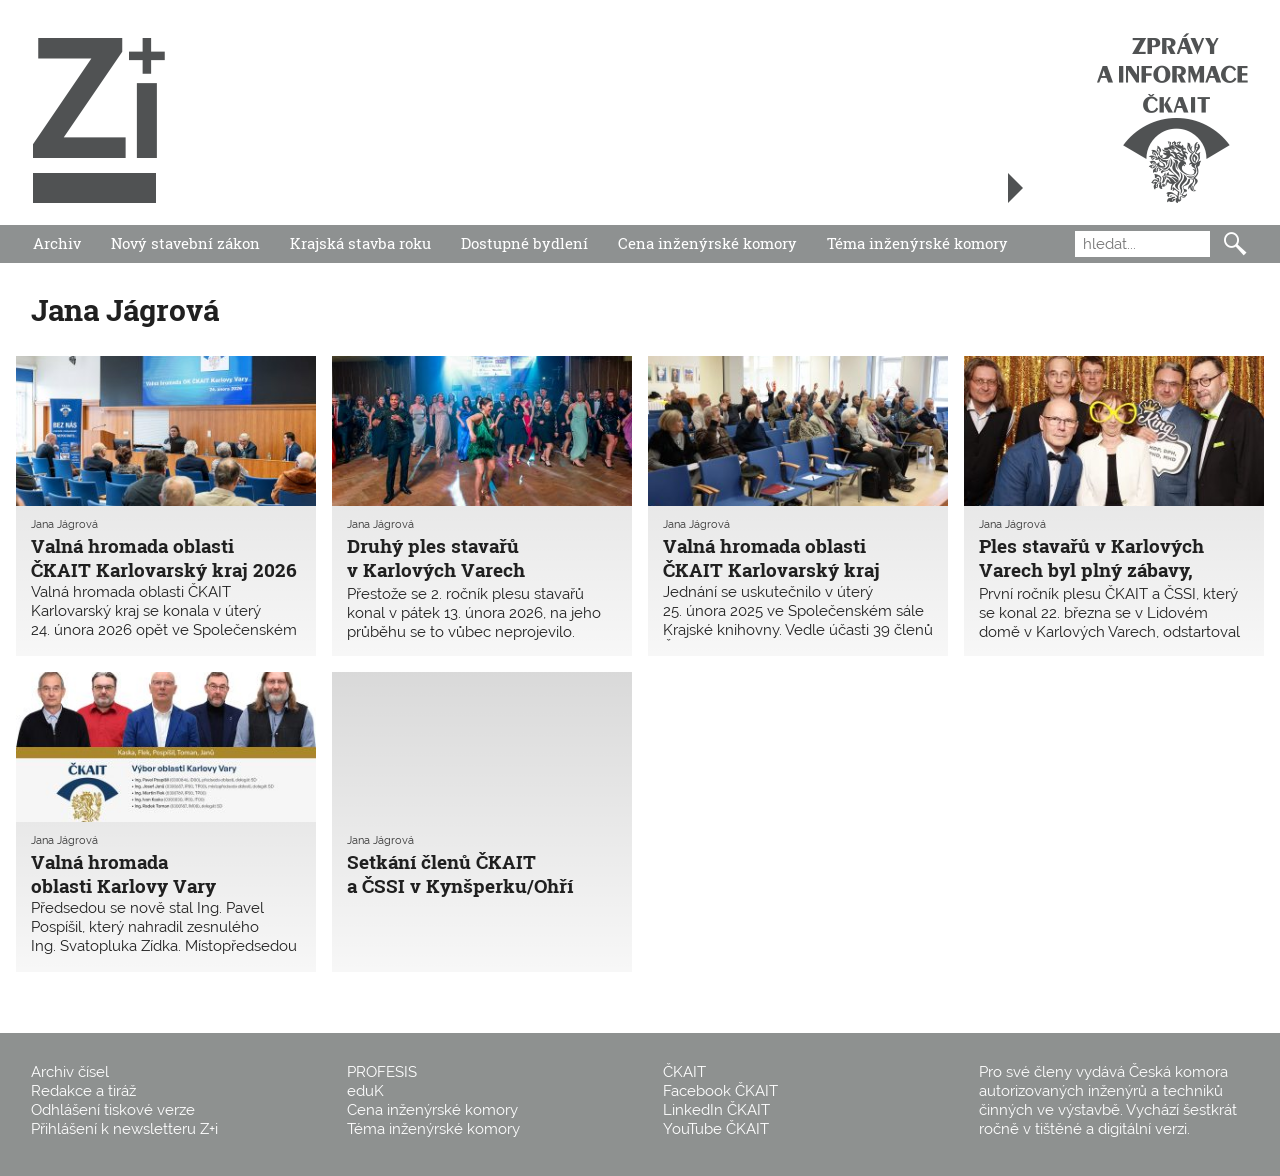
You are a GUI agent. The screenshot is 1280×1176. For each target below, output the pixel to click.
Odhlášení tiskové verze (113, 1110)
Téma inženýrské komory (917, 243)
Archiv (57, 243)
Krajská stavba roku (360, 243)
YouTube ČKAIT (716, 1129)
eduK (365, 1091)
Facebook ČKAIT (720, 1091)
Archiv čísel (70, 1072)
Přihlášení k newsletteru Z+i (124, 1129)
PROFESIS (382, 1072)
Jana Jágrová (64, 524)
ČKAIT (684, 1072)
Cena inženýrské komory (707, 243)
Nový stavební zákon (185, 243)
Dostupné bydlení (524, 243)
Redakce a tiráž (83, 1091)
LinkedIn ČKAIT (716, 1110)
